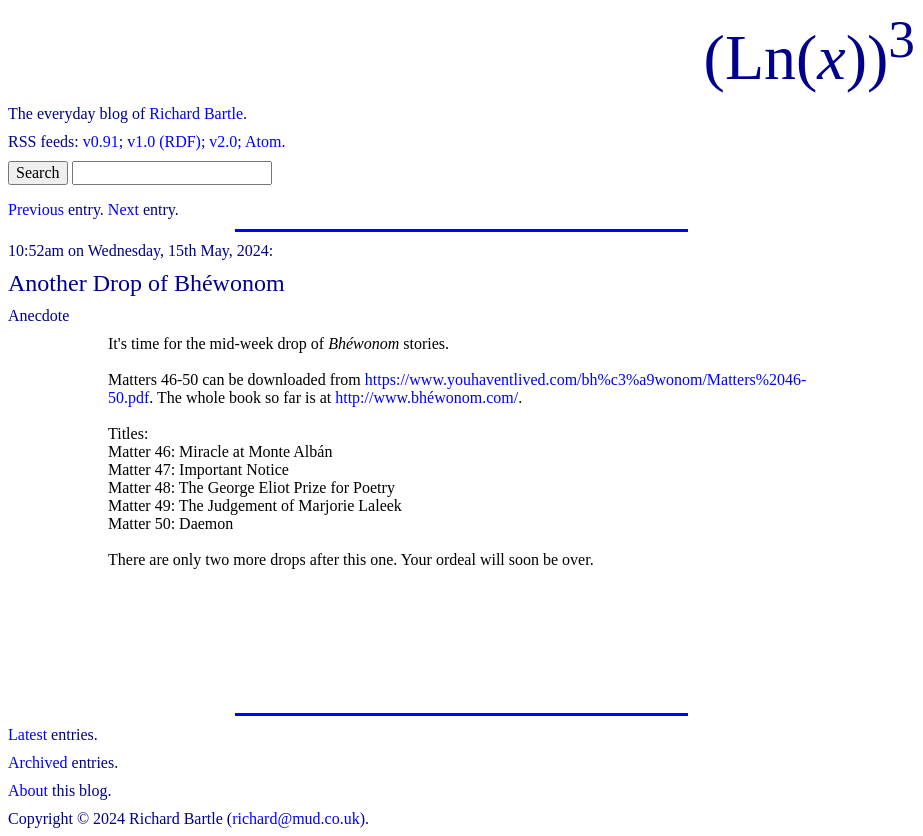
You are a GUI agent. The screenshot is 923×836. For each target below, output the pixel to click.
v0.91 (101, 141)
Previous (36, 209)
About (28, 790)
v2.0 (223, 141)
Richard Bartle (196, 113)
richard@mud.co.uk (296, 818)
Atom (263, 141)
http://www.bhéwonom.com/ (426, 397)
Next (123, 209)
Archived (38, 762)
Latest (27, 734)
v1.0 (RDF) (164, 141)
